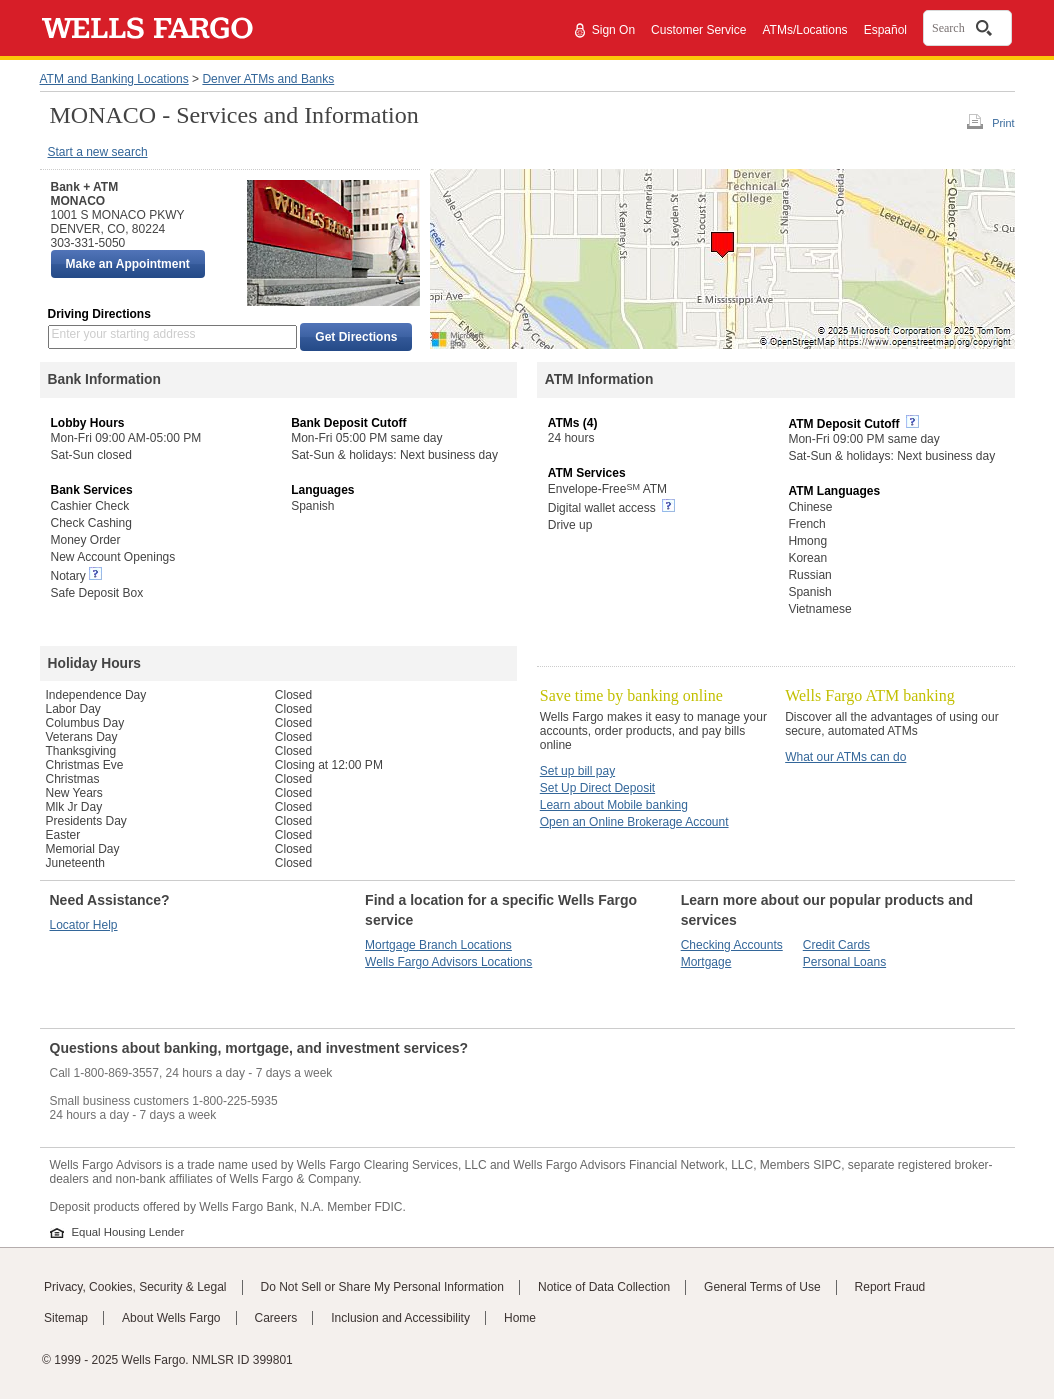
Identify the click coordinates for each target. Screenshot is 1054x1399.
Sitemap (66, 1318)
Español (885, 30)
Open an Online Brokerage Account (634, 822)
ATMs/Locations (804, 30)
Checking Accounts (732, 945)
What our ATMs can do (845, 757)
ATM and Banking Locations (114, 79)
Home (520, 1318)
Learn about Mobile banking (614, 805)
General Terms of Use (762, 1287)
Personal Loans (844, 962)
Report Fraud (890, 1287)
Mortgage (706, 962)
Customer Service (698, 30)
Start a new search (98, 152)
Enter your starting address (124, 334)
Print (1003, 123)
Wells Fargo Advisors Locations (448, 962)
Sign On (613, 30)
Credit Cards (836, 945)
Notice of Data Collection (604, 1287)
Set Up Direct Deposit (597, 788)
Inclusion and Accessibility (400, 1318)
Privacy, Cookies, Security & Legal (135, 1287)
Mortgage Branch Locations (438, 945)
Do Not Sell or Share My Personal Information (382, 1287)
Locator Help (84, 925)
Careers (276, 1318)
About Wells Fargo (171, 1318)
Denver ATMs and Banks (268, 79)
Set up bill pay (577, 771)
